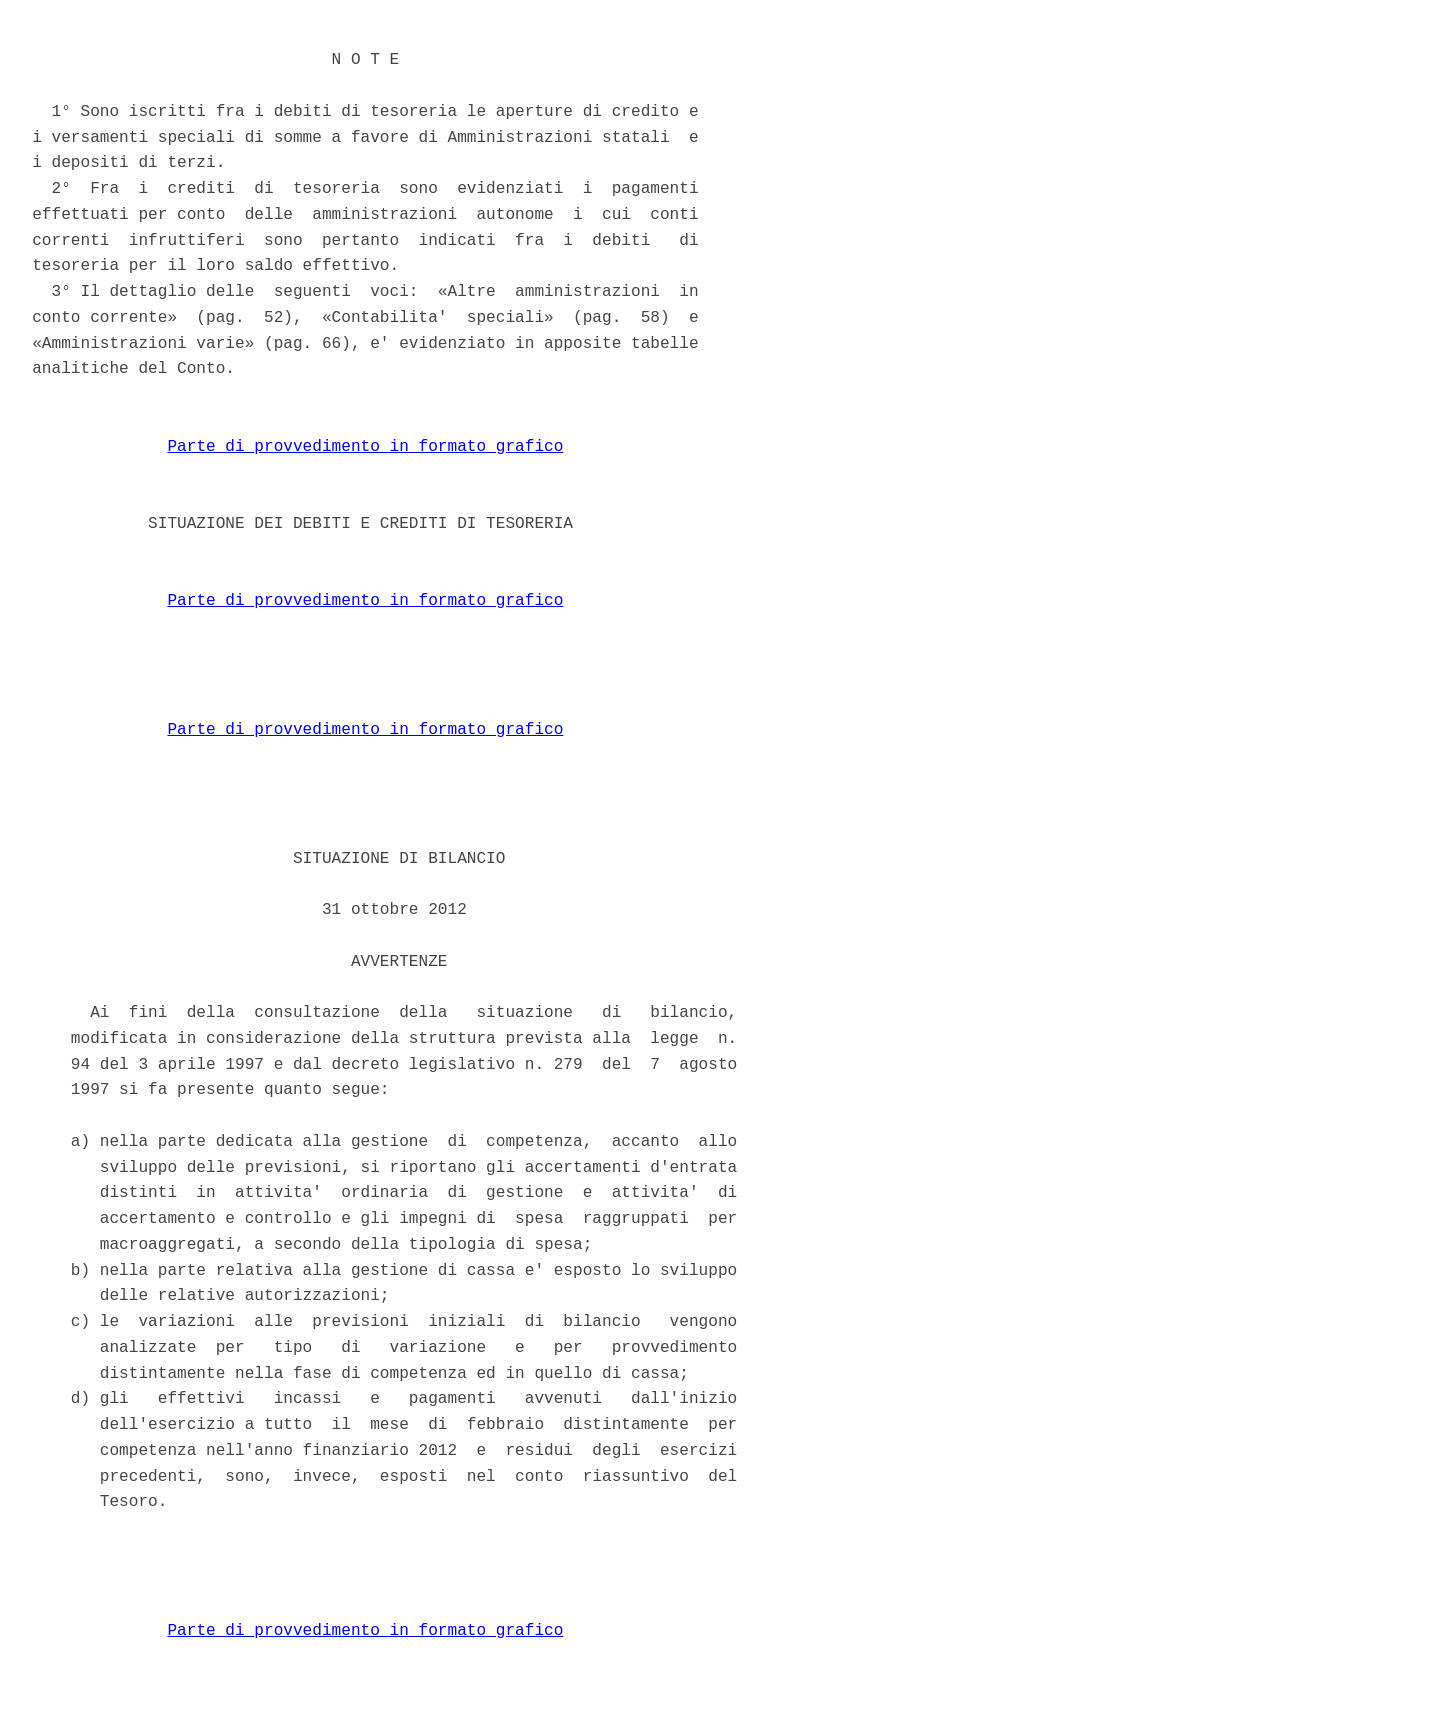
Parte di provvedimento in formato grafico (365, 447)
